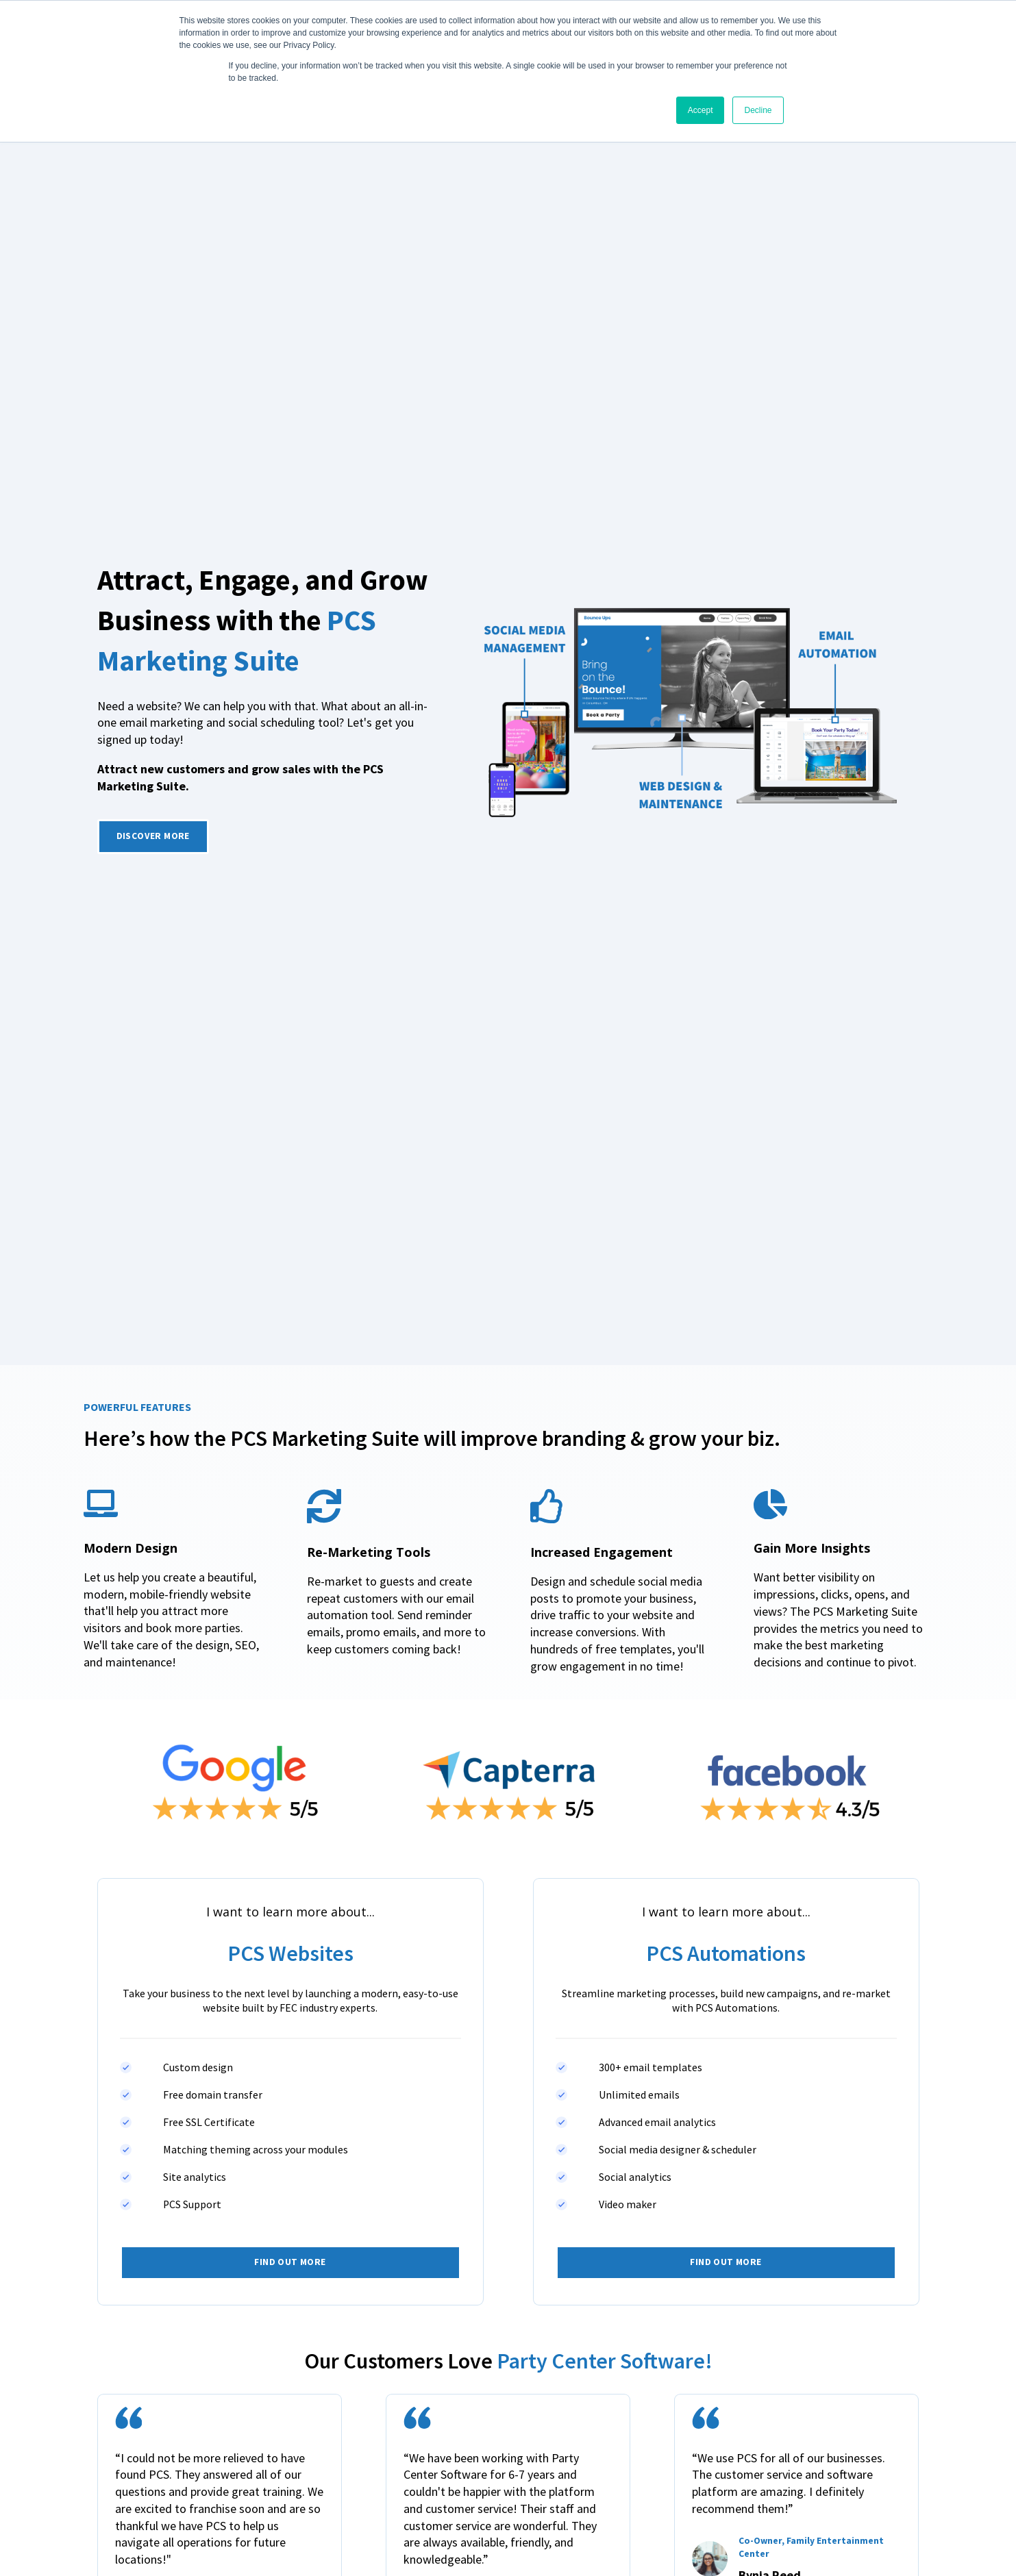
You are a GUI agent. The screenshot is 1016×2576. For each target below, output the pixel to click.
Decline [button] (757, 110)
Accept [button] (700, 110)
